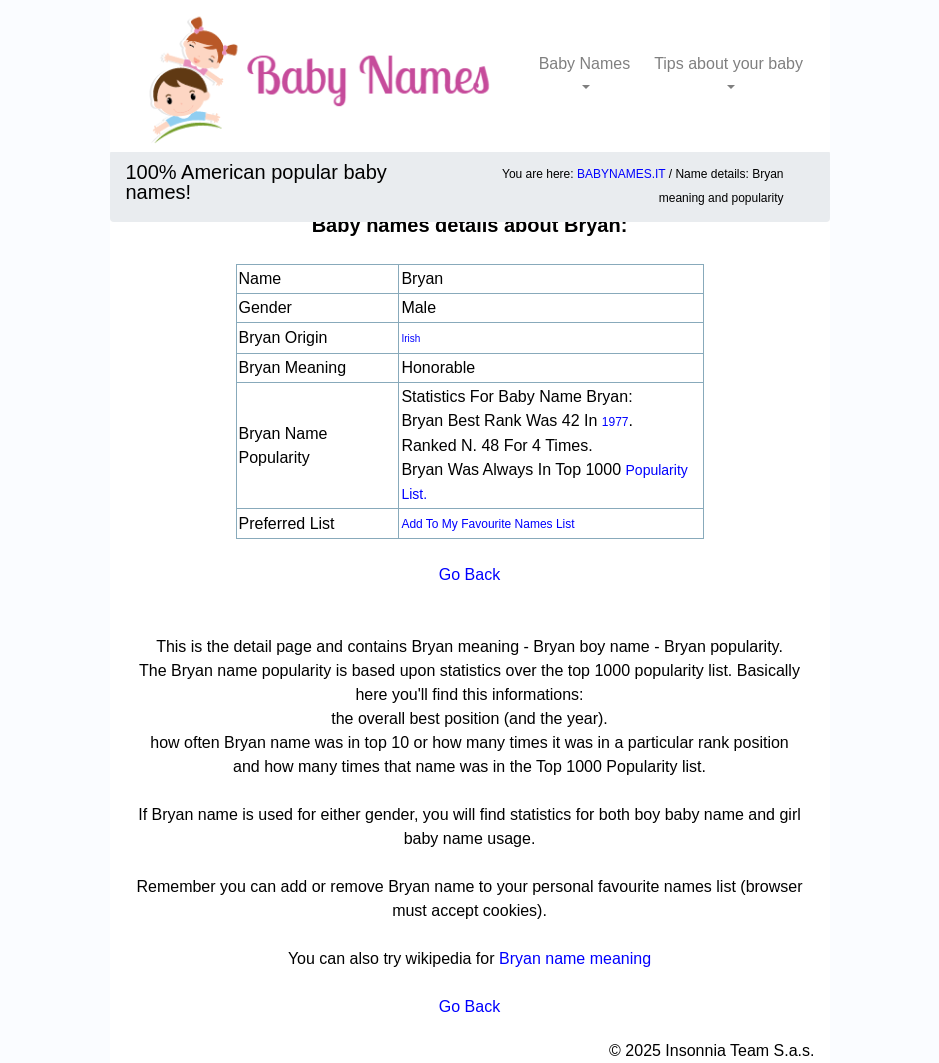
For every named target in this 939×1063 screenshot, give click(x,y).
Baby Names (585, 63)
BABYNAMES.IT (621, 174)
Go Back (469, 574)
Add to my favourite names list (487, 524)
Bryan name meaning (575, 958)
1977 (615, 422)
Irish (410, 338)
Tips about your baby (728, 63)
